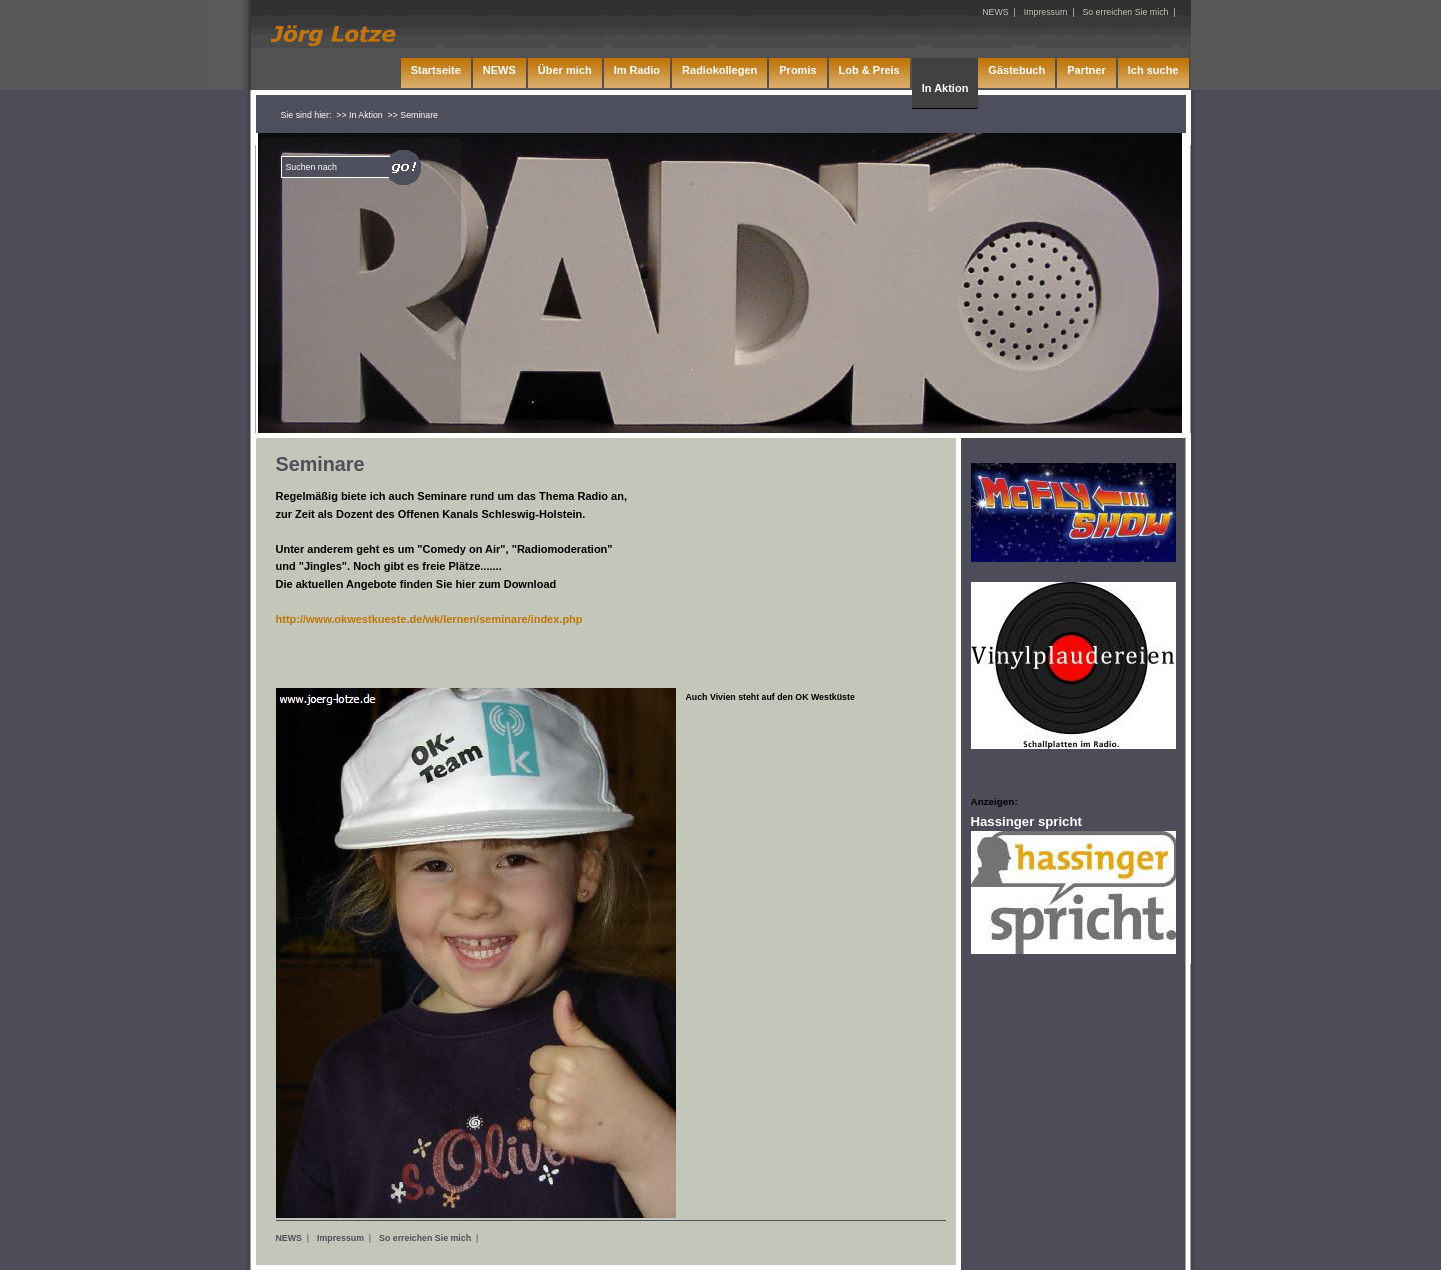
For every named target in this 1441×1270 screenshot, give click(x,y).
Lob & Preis (869, 70)
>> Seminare (413, 115)
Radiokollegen (719, 70)
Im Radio (637, 70)
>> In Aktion (359, 115)
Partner (1086, 70)
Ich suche (1153, 70)
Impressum (340, 1238)
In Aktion (945, 88)
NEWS (289, 1238)
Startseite (436, 70)
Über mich (565, 70)
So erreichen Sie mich (425, 1238)
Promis (797, 70)
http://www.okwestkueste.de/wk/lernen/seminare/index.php (429, 619)
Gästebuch (1016, 70)
